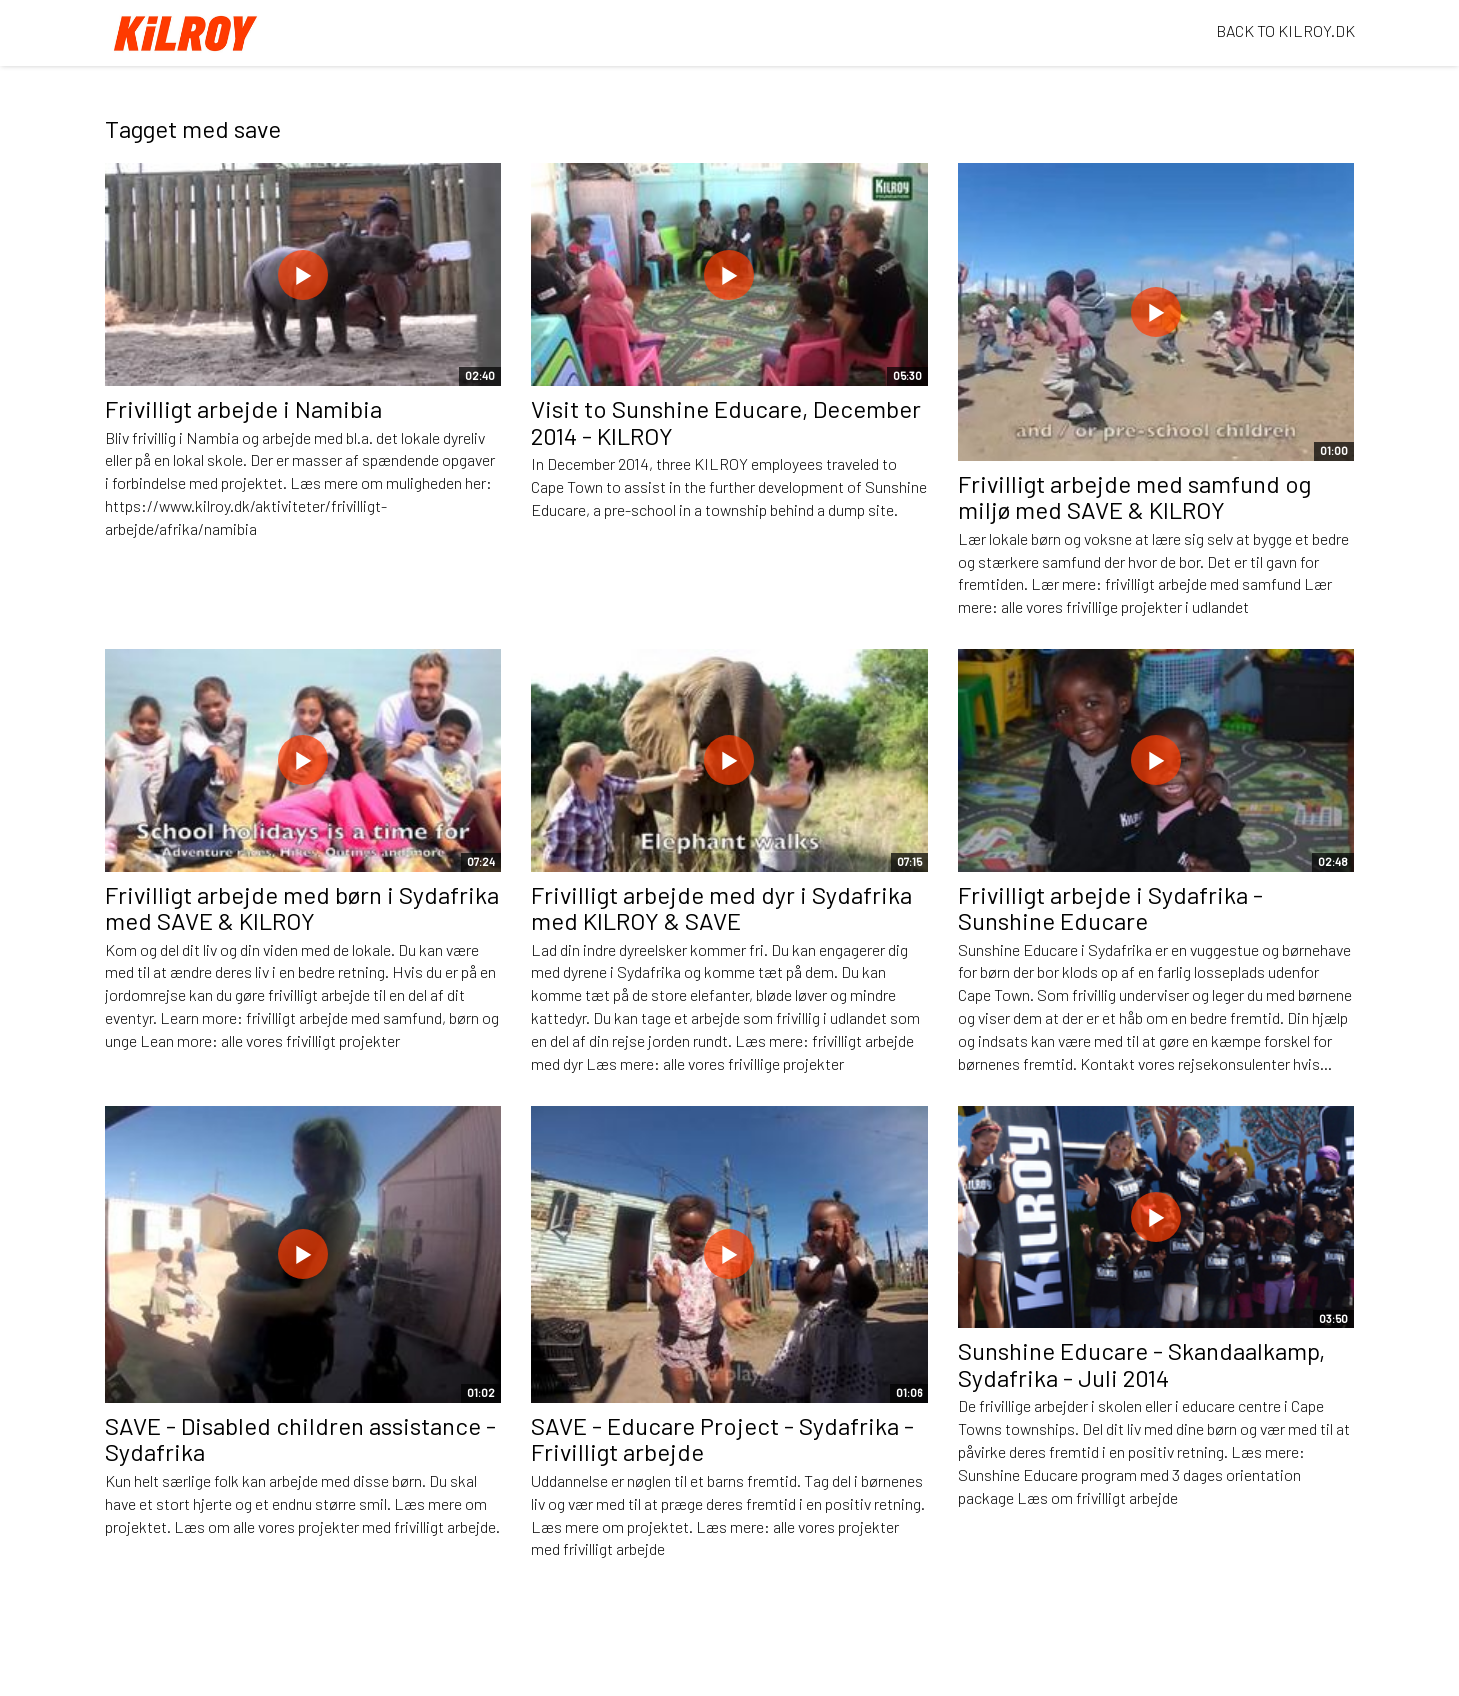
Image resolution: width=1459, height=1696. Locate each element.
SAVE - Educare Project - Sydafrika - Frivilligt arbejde (722, 1438)
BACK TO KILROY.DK (1285, 30)
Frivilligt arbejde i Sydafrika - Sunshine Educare (1110, 907)
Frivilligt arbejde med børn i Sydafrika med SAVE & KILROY (302, 907)
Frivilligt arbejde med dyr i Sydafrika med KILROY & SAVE (721, 907)
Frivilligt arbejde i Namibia (243, 408)
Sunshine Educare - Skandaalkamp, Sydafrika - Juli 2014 (1141, 1363)
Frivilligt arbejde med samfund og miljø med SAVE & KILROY (1134, 496)
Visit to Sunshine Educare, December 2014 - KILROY (726, 421)
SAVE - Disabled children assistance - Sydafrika (300, 1438)
